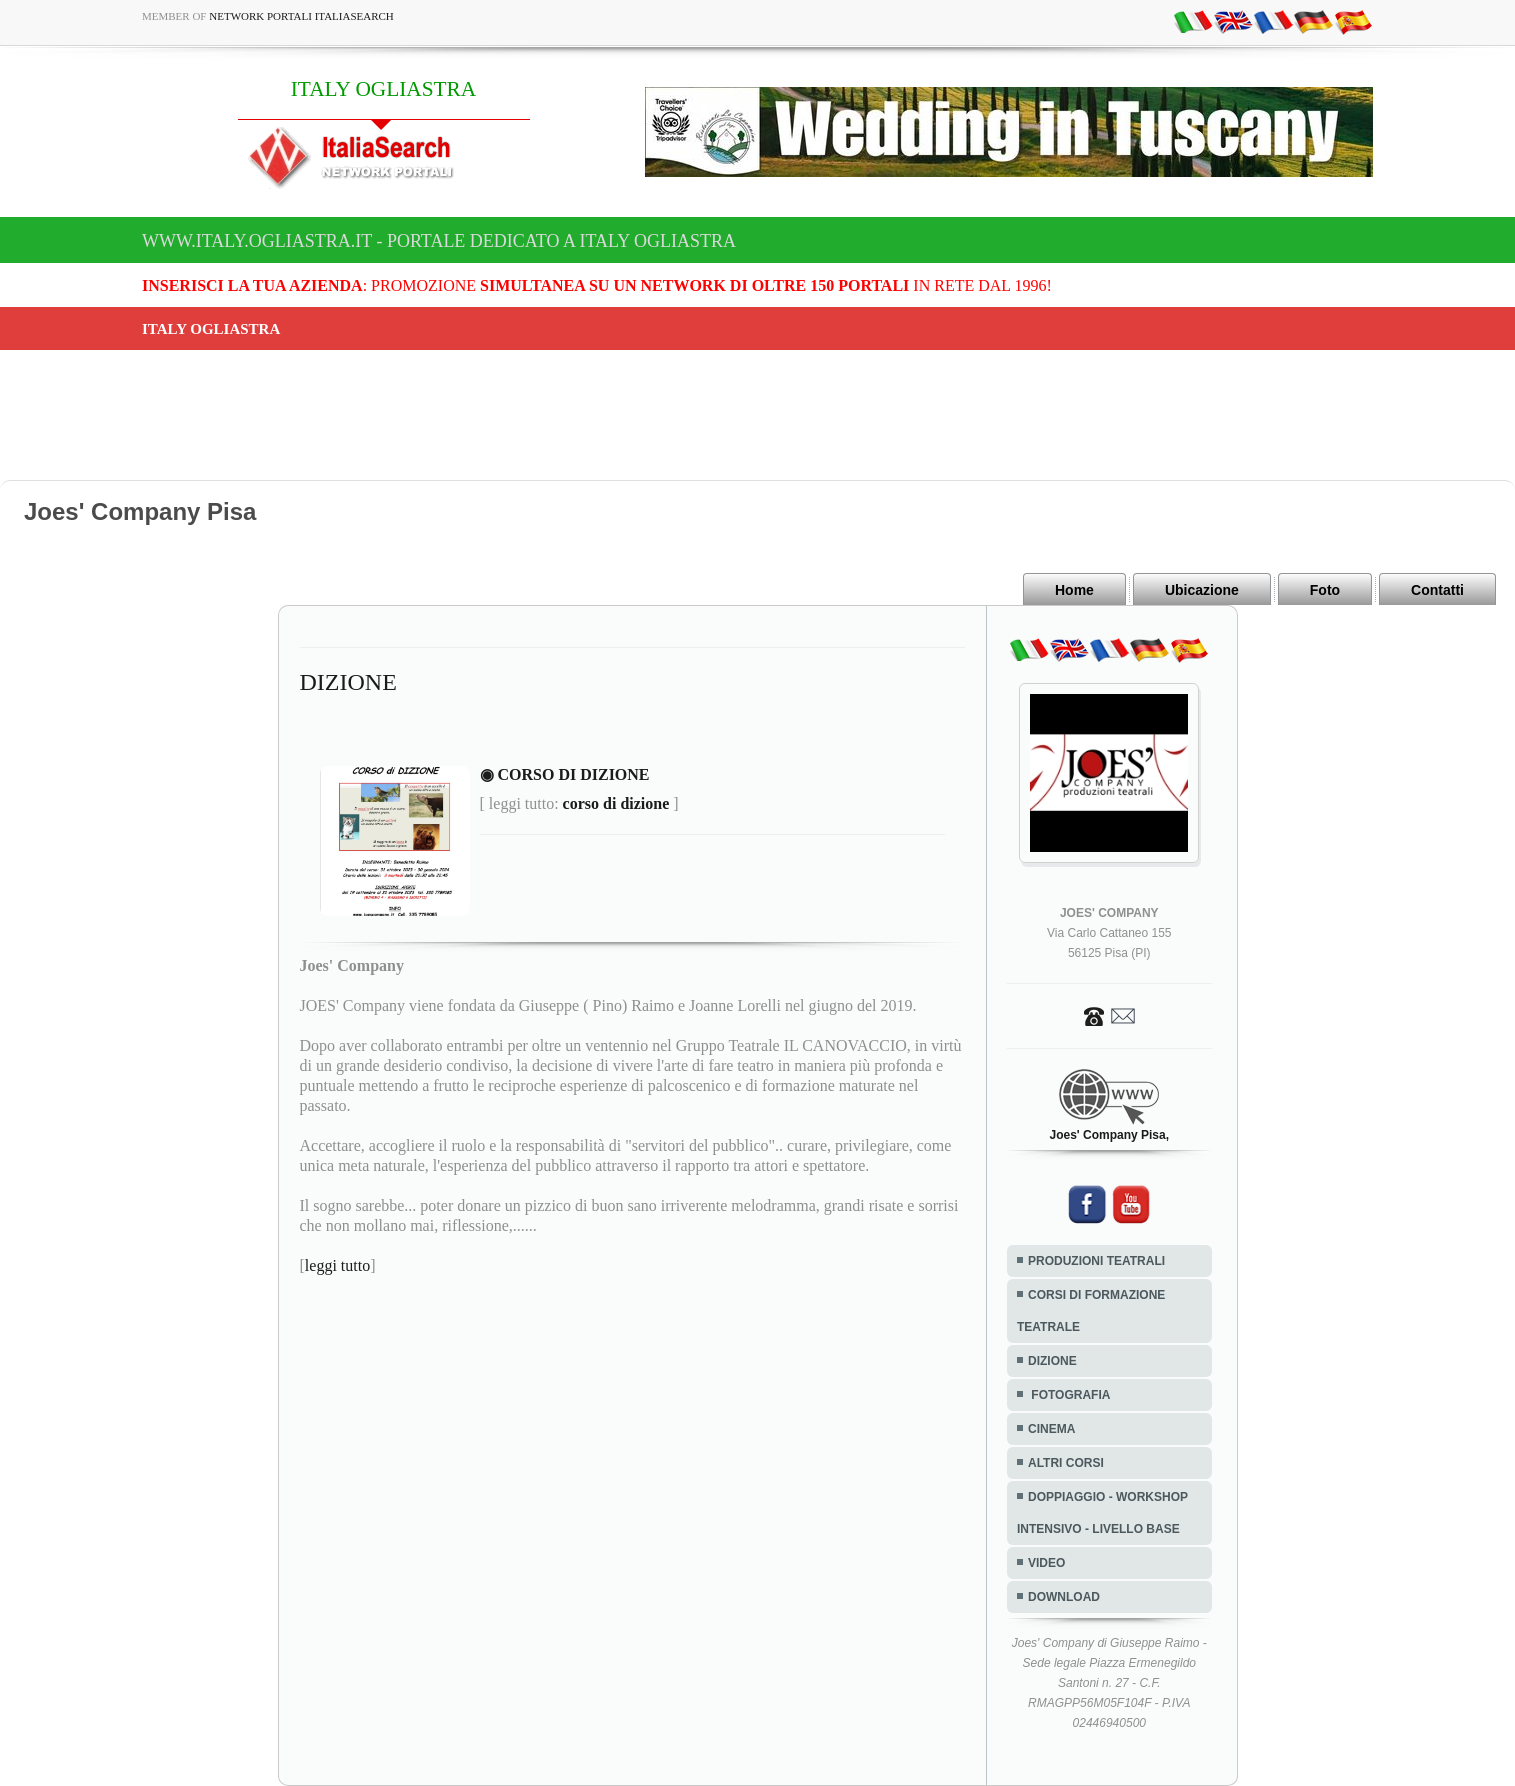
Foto (1325, 590)
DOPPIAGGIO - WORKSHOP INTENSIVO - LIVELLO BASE (1102, 1513)
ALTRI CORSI (1066, 1463)
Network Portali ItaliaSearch (301, 16)
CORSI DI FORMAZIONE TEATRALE (1091, 1311)
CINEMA (1051, 1429)
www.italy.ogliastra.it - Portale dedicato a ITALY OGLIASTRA (439, 241)
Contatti (1437, 590)
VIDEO (1046, 1563)
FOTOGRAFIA (1069, 1395)
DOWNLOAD (1064, 1597)
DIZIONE (1052, 1361)
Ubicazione (1202, 590)
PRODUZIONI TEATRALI (1096, 1261)
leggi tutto (337, 1265)
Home (1074, 590)
